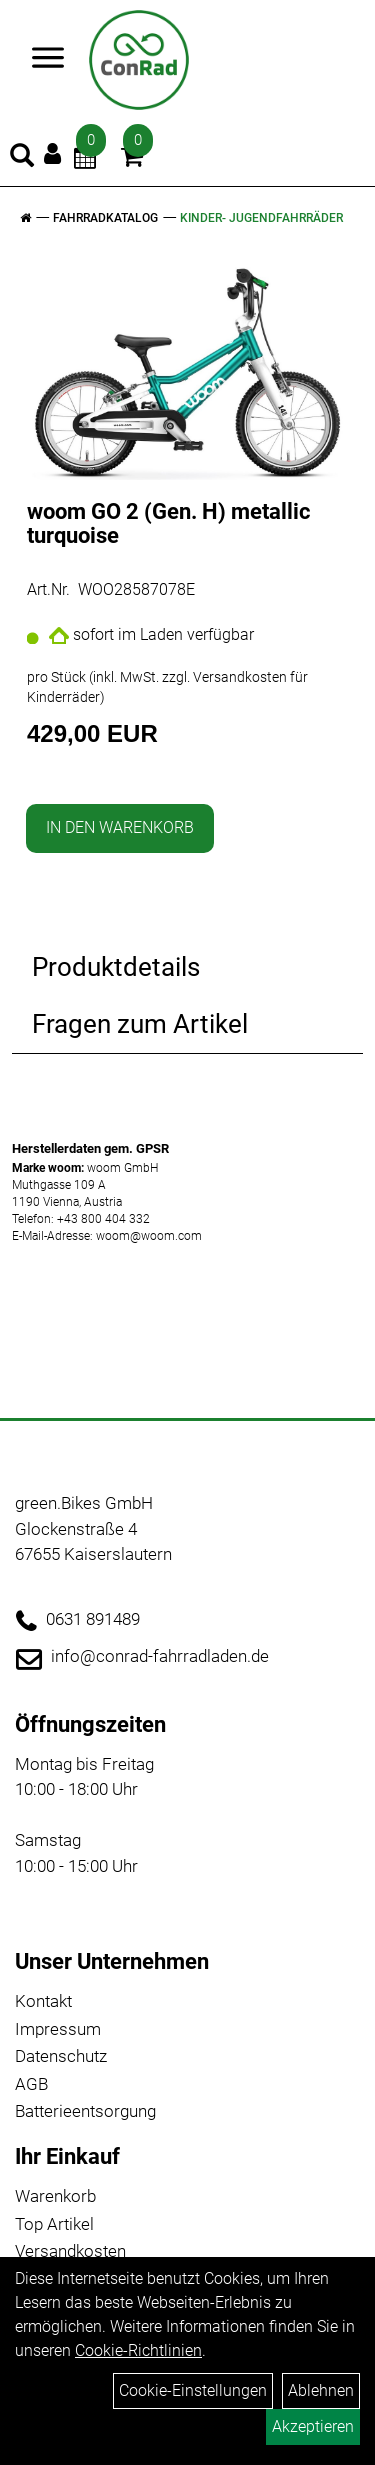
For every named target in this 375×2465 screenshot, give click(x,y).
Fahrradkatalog (105, 218)
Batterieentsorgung (85, 2111)
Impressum (58, 2029)
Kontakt (43, 2001)
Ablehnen (321, 2390)
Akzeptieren (313, 2426)
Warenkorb (55, 2196)
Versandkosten (70, 2251)
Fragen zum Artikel (140, 1024)
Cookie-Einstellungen (193, 2390)
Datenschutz (61, 2056)
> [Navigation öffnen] (42, 59)
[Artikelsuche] (22, 158)
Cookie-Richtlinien (138, 2350)
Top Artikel (54, 2224)
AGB (31, 2084)
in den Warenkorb (120, 827)
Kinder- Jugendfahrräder (261, 218)
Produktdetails (116, 967)
